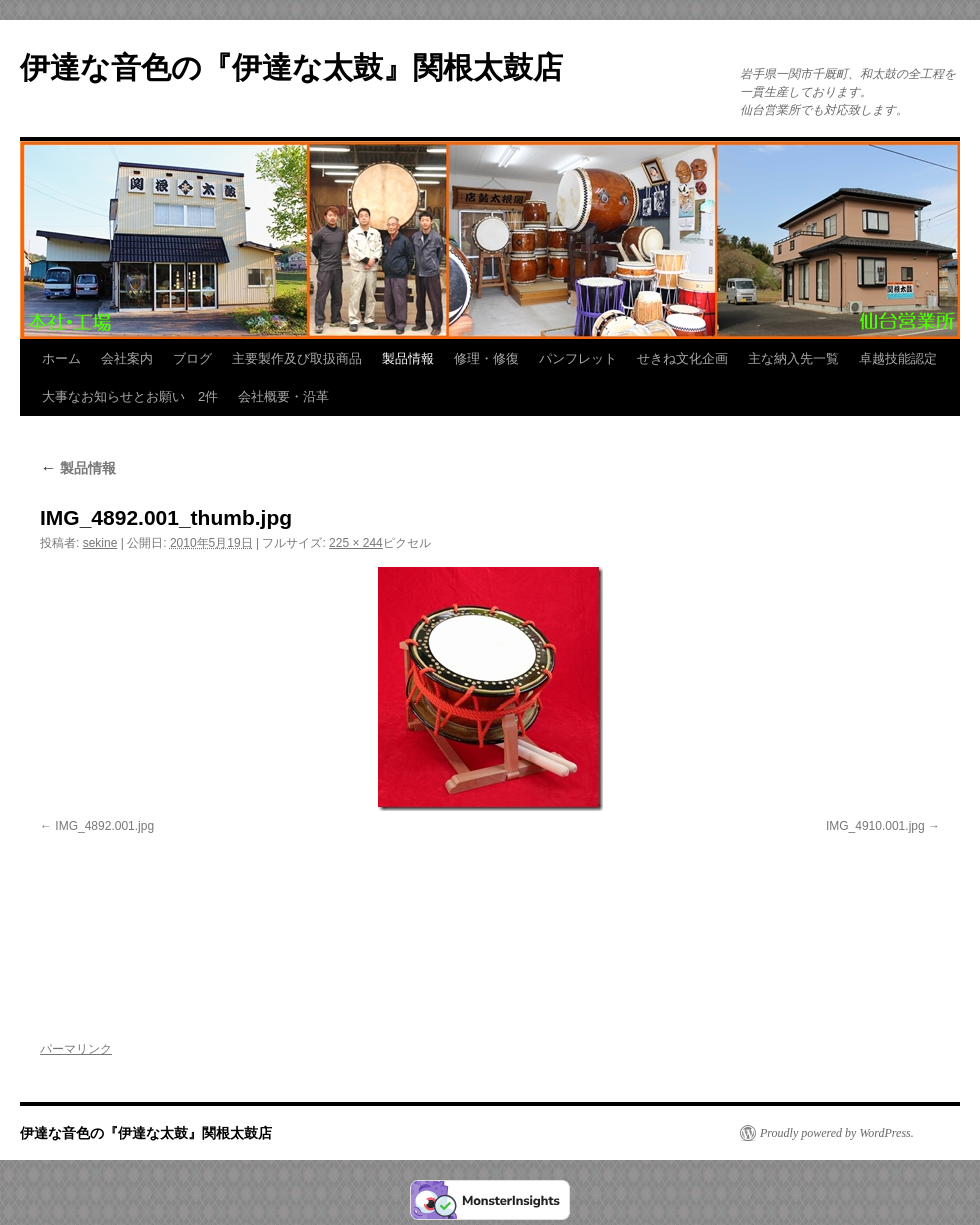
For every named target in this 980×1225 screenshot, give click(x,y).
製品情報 (408, 358)
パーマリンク (76, 1049)
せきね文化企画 (682, 358)
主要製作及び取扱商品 (297, 358)
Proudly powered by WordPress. (837, 1133)
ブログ (192, 358)
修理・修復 (486, 358)
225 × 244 (356, 543)
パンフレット (578, 358)
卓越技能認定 (898, 358)
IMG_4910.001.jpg (875, 826)
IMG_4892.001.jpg (104, 826)
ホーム (61, 358)
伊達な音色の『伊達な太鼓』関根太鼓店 (291, 67)
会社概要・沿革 (283, 396)
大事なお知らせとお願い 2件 (130, 396)
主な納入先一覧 (793, 358)
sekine (100, 543)
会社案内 (127, 358)
